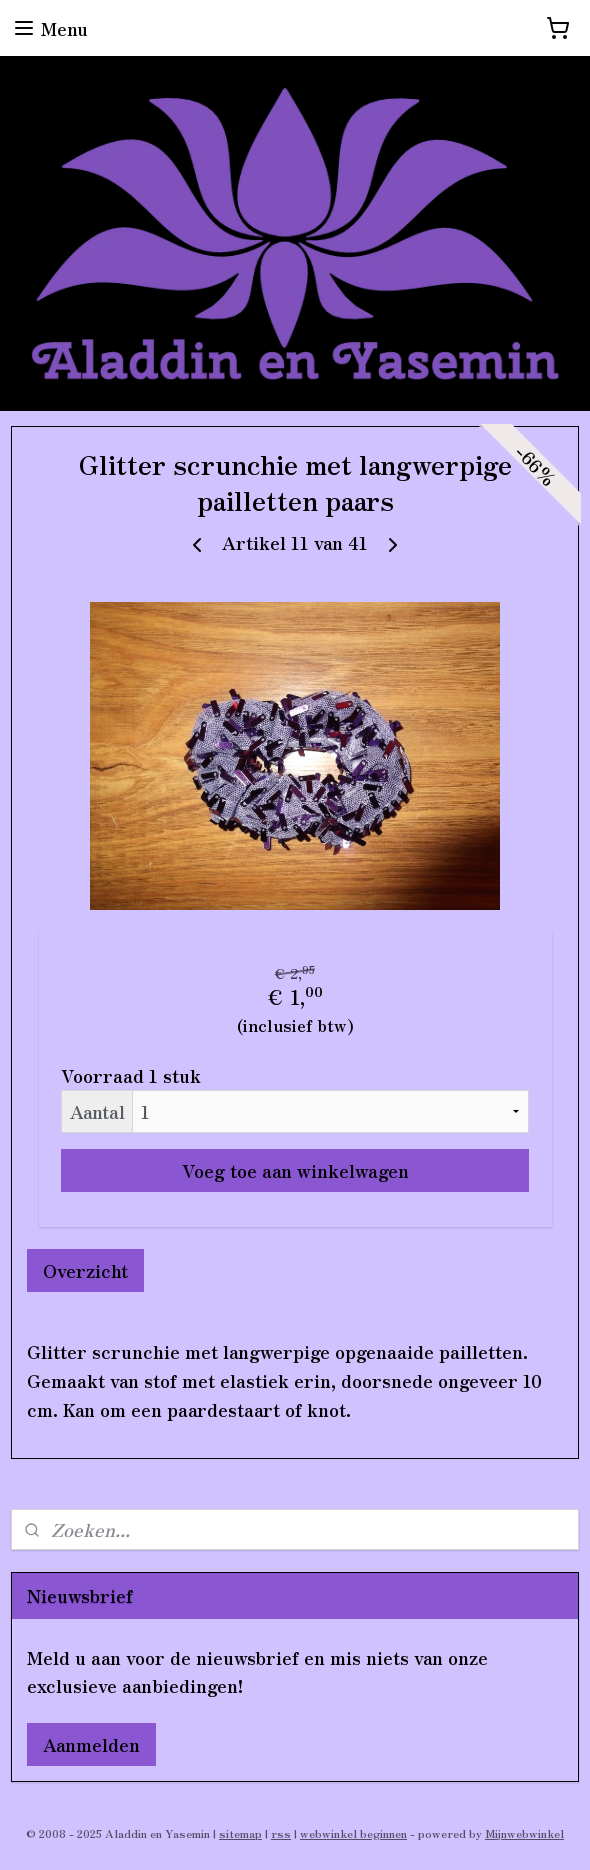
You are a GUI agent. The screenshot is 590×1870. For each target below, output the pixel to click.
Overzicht (85, 1270)
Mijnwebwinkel (524, 1833)
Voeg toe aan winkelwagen (295, 1170)
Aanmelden (91, 1744)
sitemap (240, 1833)
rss (281, 1833)
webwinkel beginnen (353, 1833)
